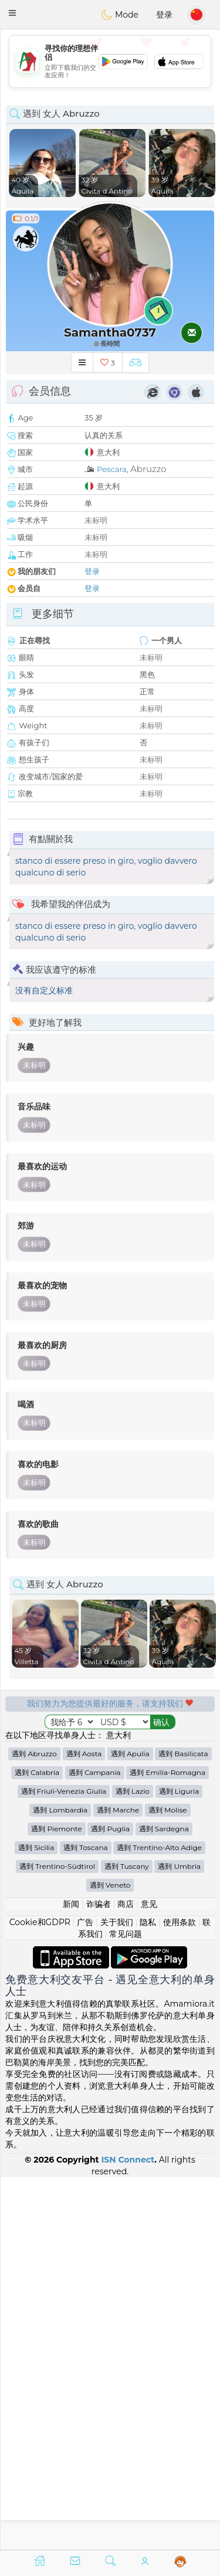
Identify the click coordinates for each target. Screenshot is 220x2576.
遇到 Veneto (110, 2257)
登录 (164, 14)
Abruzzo (148, 468)
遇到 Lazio (133, 2163)
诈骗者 (98, 2276)
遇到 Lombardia (60, 2182)
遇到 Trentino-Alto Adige (159, 2219)
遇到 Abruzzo (34, 2126)
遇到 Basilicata (183, 2126)
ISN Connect (128, 2531)
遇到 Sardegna (164, 2201)
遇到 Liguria (179, 2163)
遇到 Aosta (84, 2126)
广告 (85, 2294)
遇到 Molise (167, 2182)
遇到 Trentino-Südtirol (57, 2238)
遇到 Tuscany (126, 2238)
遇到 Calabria (37, 2144)
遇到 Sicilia (36, 2219)
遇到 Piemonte (56, 2201)
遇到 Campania (95, 2144)
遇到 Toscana (85, 2219)
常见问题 (125, 2306)
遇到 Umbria (179, 2238)
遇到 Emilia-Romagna (167, 2144)
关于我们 (116, 2294)
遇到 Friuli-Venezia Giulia (63, 2163)
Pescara (112, 469)
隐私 (148, 2294)
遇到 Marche (118, 2182)
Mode (119, 15)
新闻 (71, 2276)
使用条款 (179, 2294)
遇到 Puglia (110, 2201)
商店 (125, 2276)
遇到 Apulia (130, 2126)
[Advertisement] (110, 61)
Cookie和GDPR (39, 2294)
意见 (149, 2276)
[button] (12, 13)
